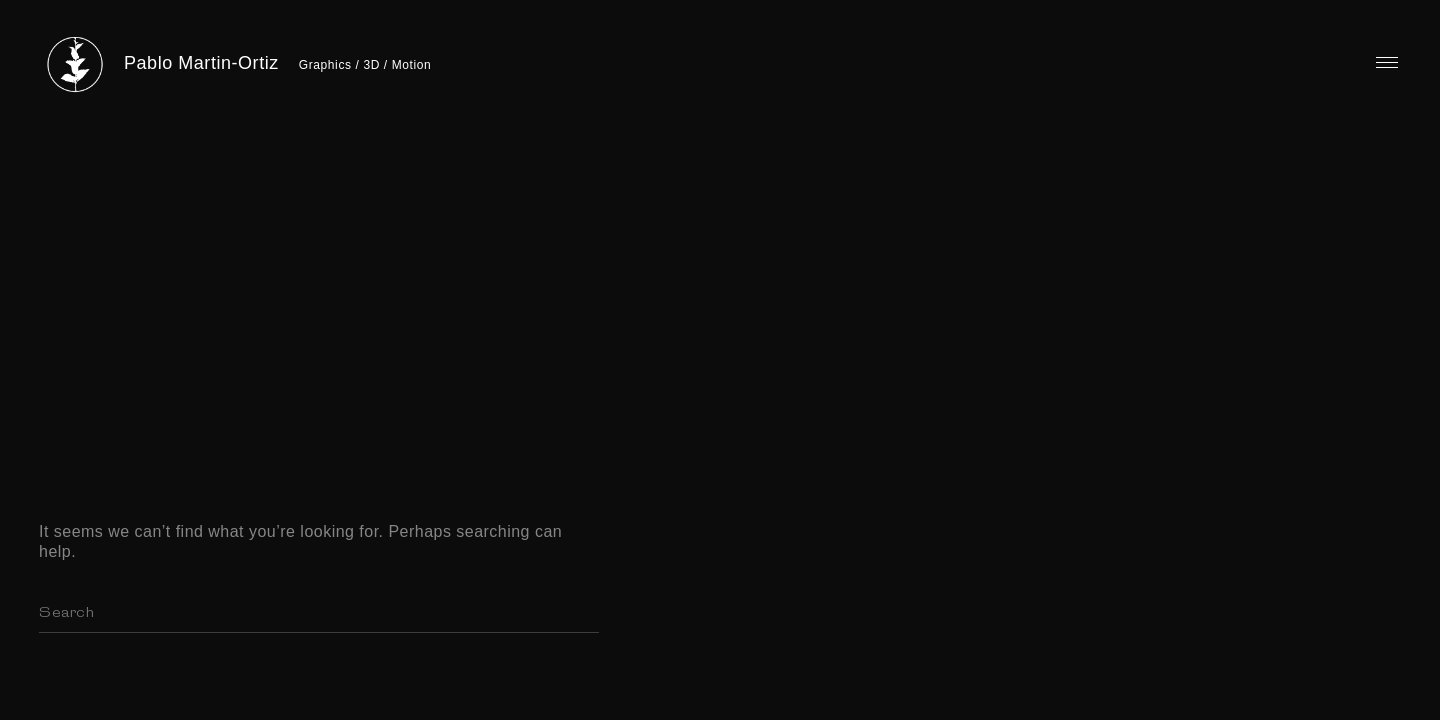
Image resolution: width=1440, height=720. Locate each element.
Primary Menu (1387, 62)
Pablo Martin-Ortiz (201, 63)
